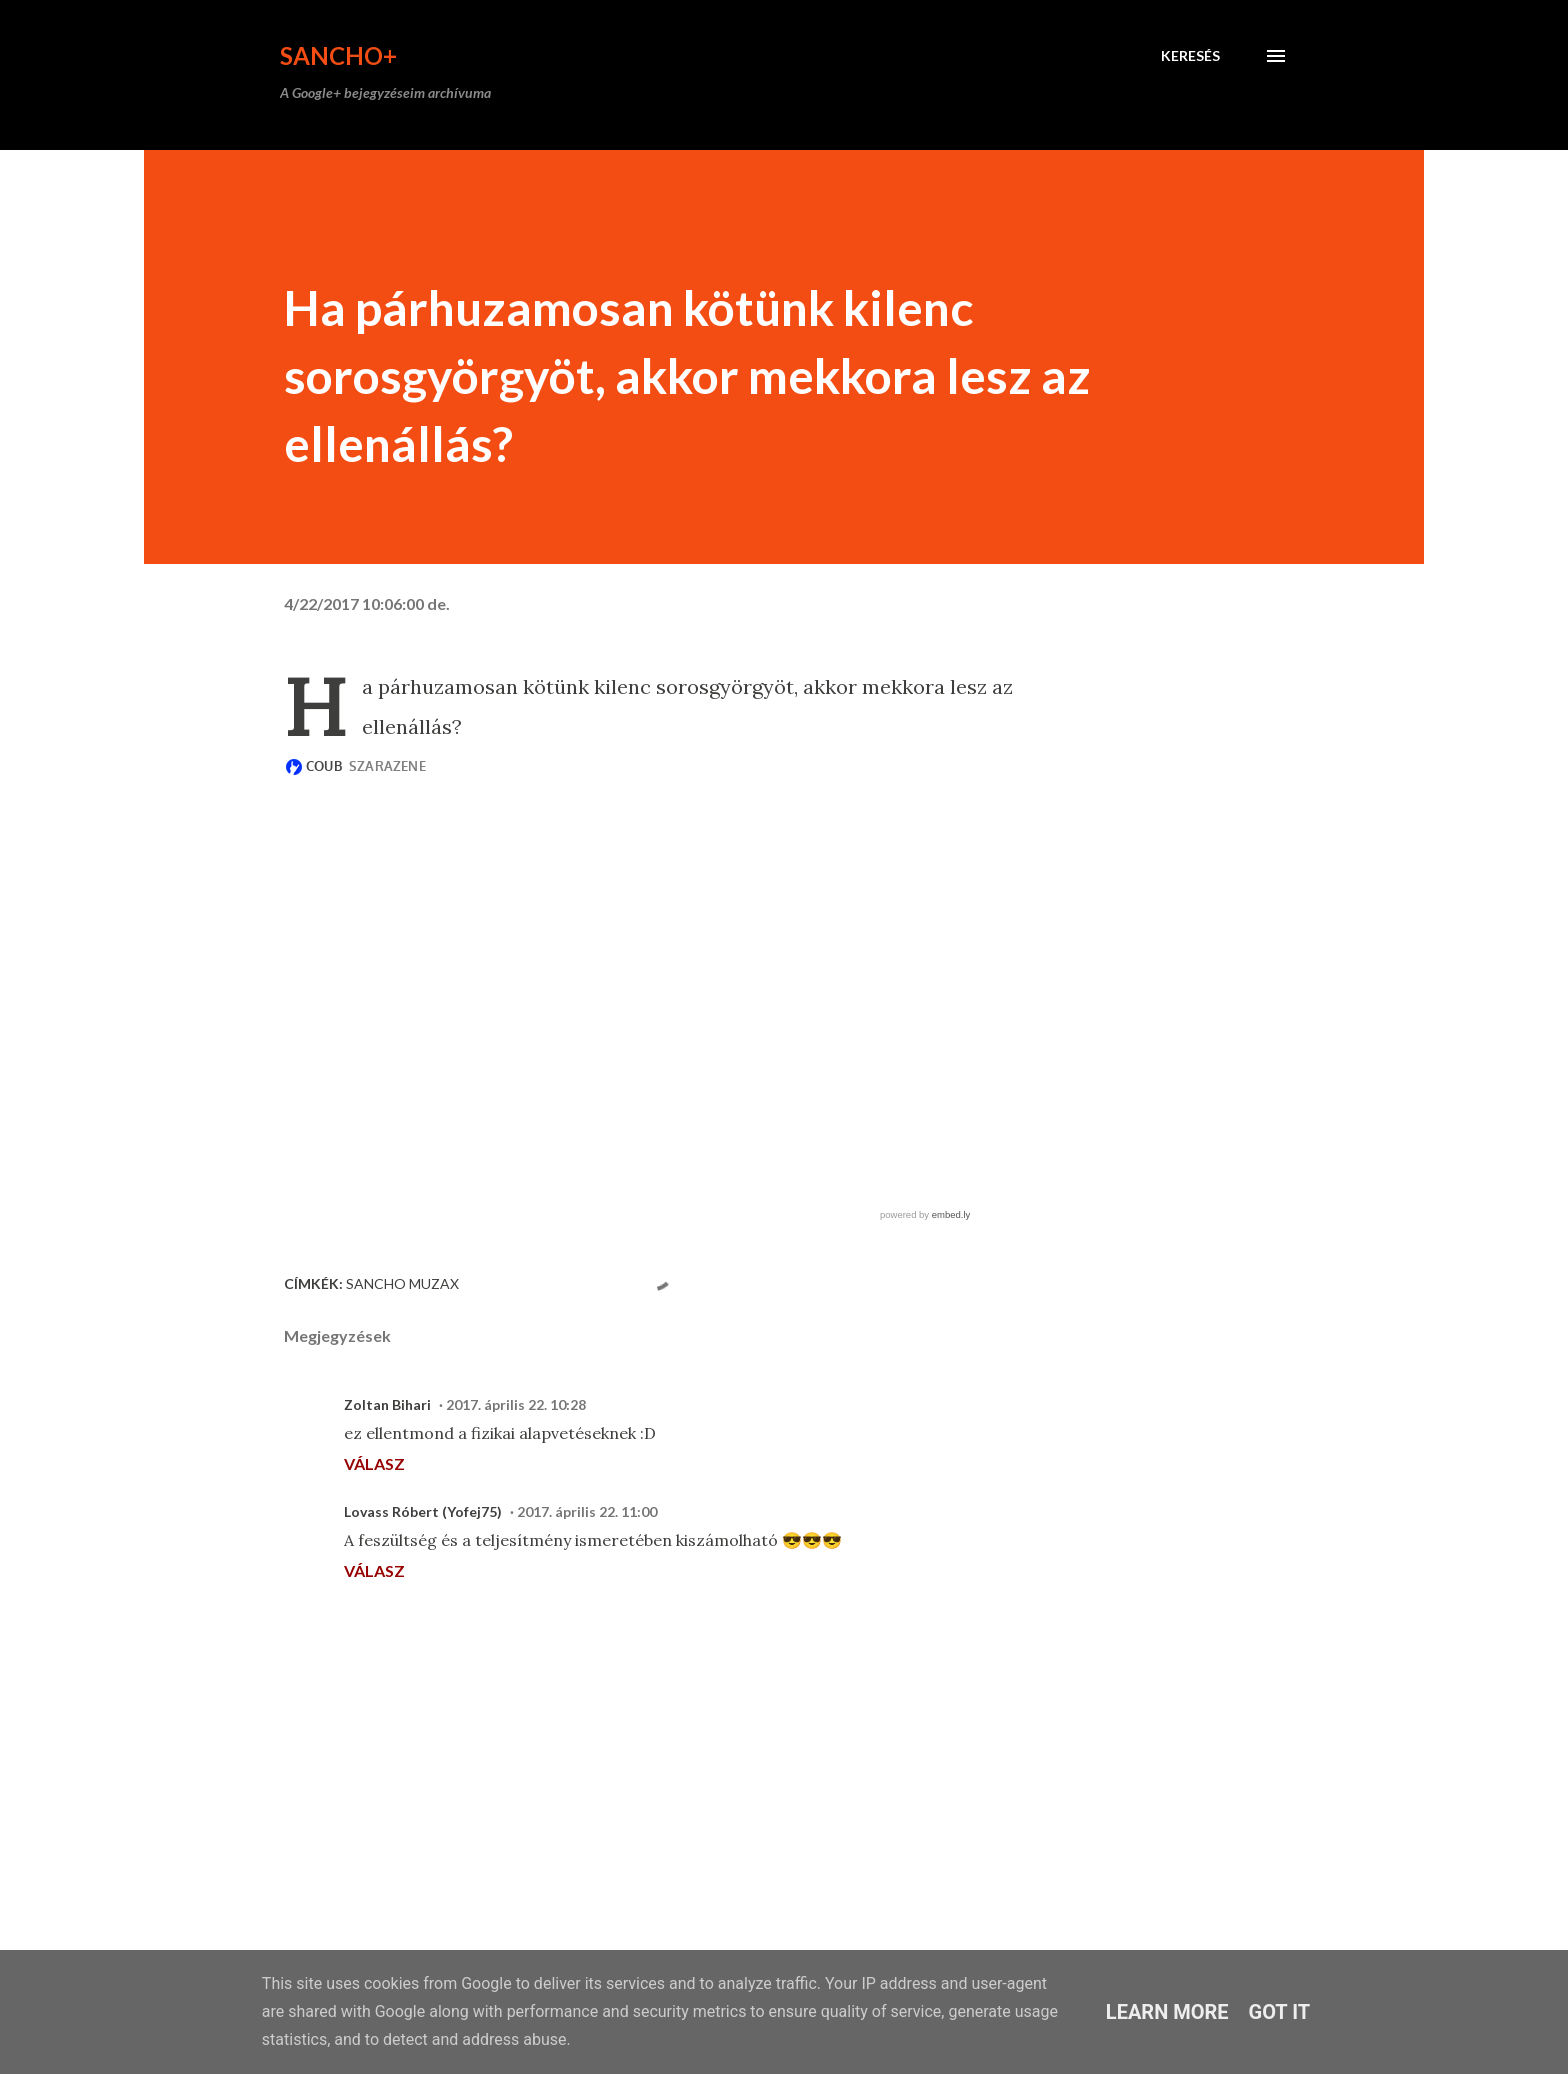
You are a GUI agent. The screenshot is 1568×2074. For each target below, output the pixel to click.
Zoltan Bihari (387, 1404)
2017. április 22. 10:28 (516, 1404)
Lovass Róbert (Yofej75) (423, 1511)
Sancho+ (338, 55)
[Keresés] (1190, 56)
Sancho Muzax (402, 1283)
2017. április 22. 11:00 (587, 1511)
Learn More (1167, 2012)
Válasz (374, 1463)
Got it (1280, 2012)
